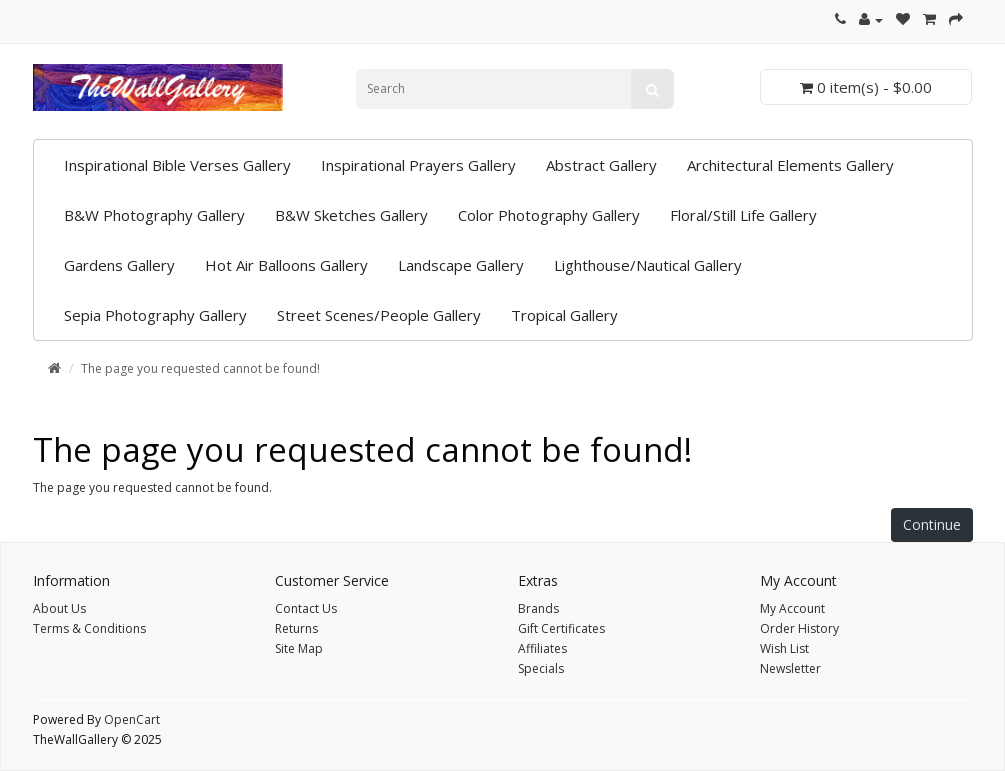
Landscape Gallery (461, 265)
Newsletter (790, 668)
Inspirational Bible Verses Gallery (177, 165)
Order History (799, 628)
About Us (59, 608)
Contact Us (306, 608)
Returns (296, 628)
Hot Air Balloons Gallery (286, 265)
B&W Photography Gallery (154, 215)
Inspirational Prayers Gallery (418, 165)
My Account (792, 608)
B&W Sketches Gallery (351, 215)
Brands (538, 608)
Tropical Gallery (564, 315)
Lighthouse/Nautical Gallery (648, 265)
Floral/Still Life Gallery (743, 215)
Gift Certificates (561, 628)
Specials (541, 668)
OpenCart (132, 719)
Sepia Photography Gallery (155, 315)
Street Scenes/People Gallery (379, 315)
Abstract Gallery (601, 165)
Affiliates (542, 648)
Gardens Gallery (119, 265)
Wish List (784, 648)
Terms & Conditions (89, 628)
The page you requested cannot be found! (200, 368)
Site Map (299, 648)
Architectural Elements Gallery (790, 165)
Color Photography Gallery (549, 215)
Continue (932, 524)
